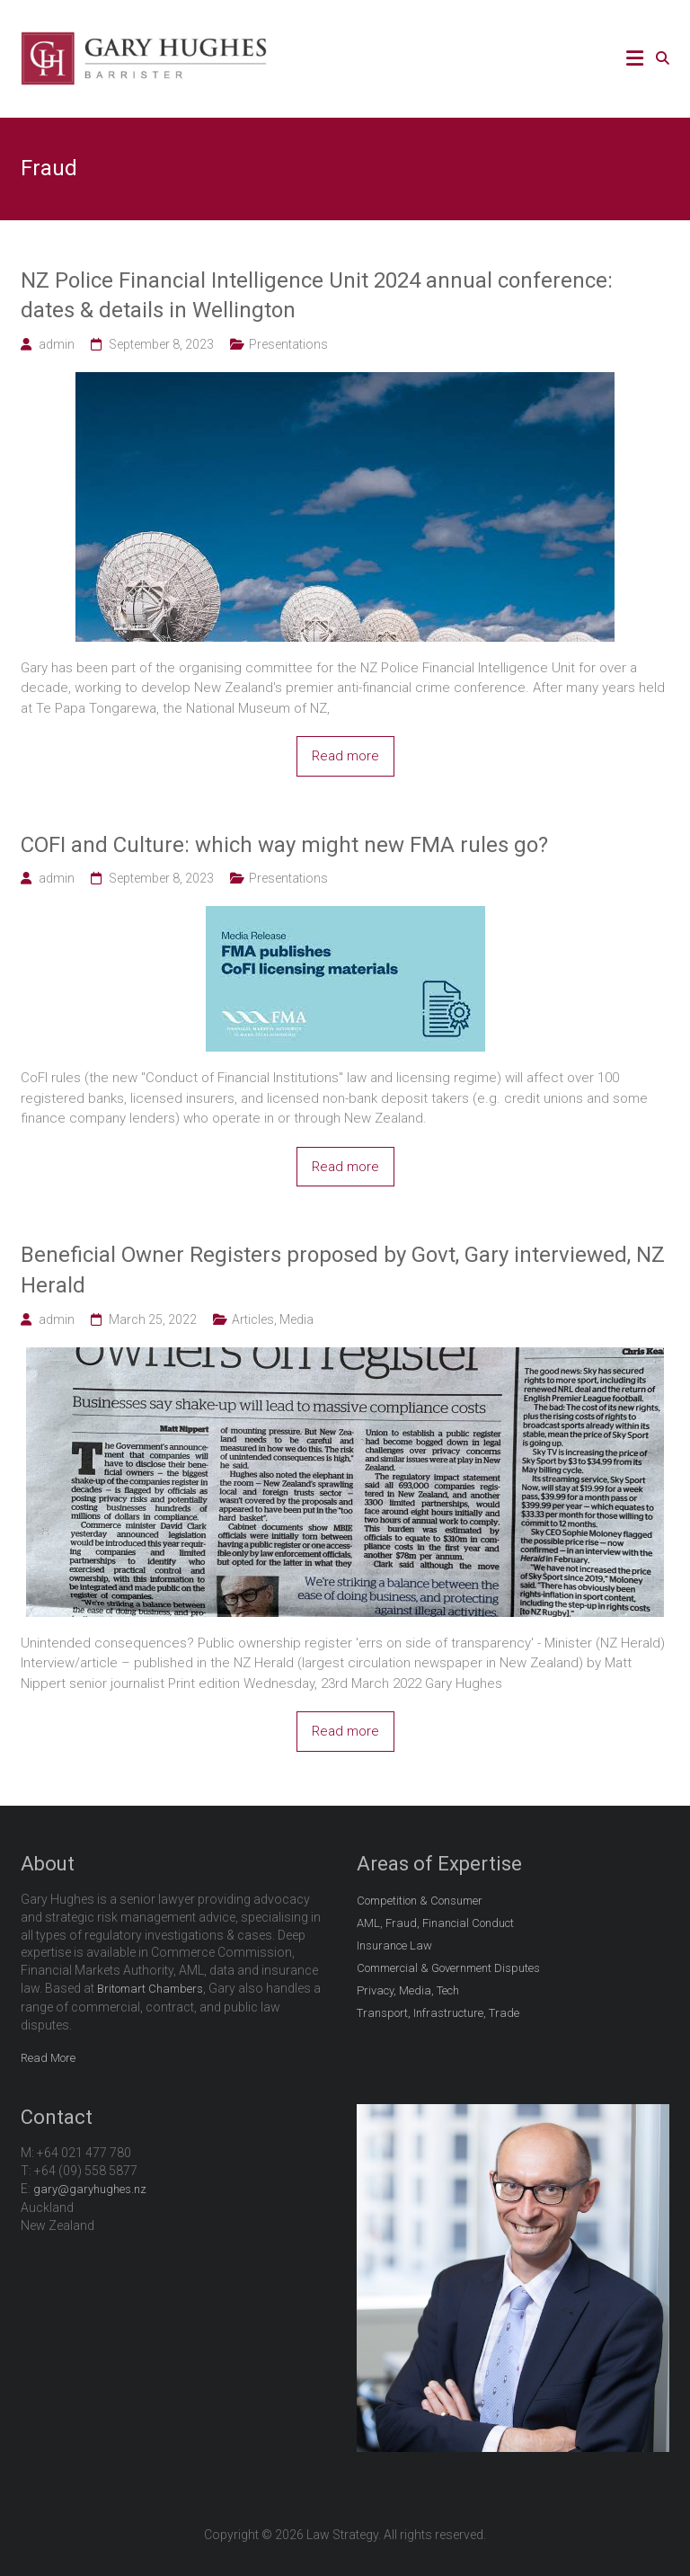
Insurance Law (394, 1945)
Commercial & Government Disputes (448, 1968)
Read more (345, 756)
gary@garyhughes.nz (89, 2189)
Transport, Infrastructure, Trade (438, 2013)
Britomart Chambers (150, 1988)
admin (57, 344)
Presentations (288, 344)
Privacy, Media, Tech (408, 1990)
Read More (48, 2058)
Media (296, 1319)
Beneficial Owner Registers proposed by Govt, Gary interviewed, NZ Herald (343, 1270)
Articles (253, 1319)
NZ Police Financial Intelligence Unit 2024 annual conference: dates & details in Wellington (317, 296)
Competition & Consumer (419, 1900)
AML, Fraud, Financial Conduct (435, 1923)
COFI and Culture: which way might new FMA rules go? (284, 844)
